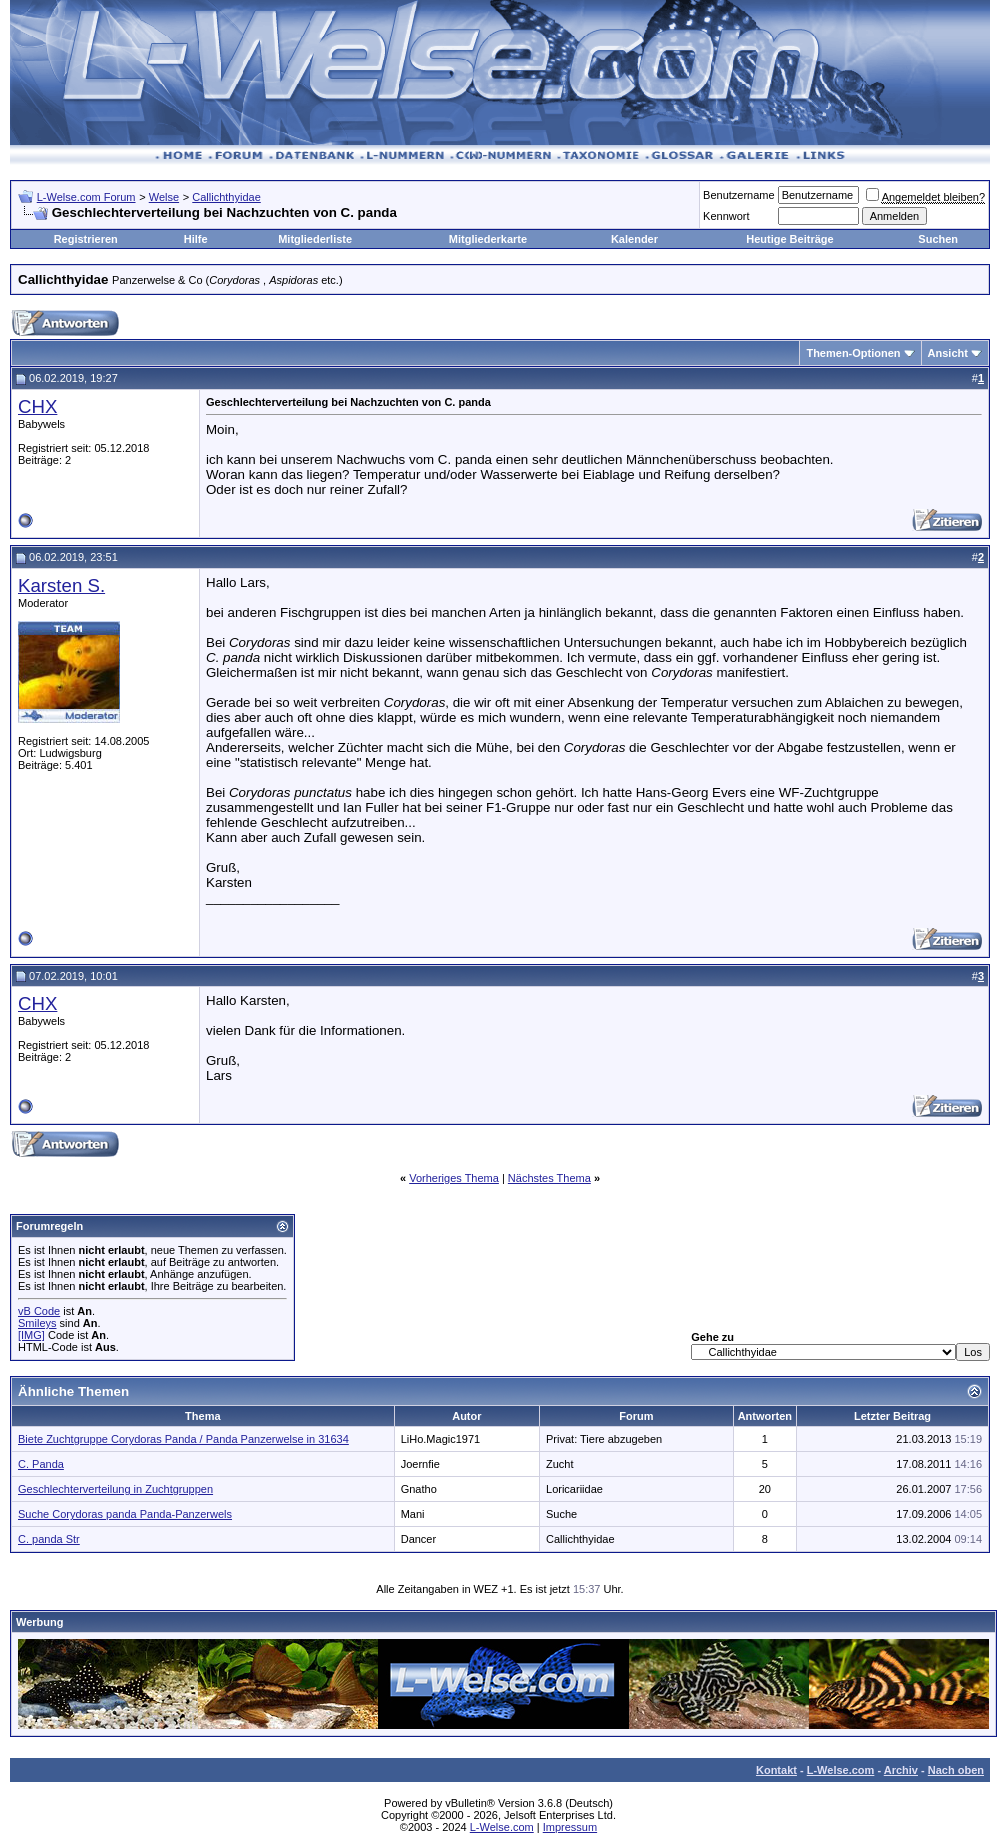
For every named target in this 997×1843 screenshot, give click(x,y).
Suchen (938, 239)
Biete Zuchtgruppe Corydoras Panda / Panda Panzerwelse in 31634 (183, 1439)
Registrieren (86, 239)
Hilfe (196, 239)
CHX (37, 406)
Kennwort (726, 216)
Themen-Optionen (853, 353)
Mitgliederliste (315, 239)
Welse (164, 197)
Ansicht (948, 353)
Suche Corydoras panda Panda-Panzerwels (125, 1514)
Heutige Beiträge (789, 239)
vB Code (39, 1311)
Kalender (634, 239)
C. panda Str (49, 1539)
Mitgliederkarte (488, 239)
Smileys (37, 1323)
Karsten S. (61, 585)
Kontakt (776, 1770)
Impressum (570, 1827)
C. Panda (41, 1464)
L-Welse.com (841, 1770)
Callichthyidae (226, 197)
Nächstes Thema (549, 1178)
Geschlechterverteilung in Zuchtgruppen (115, 1489)
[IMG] (31, 1335)
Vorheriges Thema (454, 1178)
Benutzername (739, 195)
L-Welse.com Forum (86, 197)
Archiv (901, 1770)
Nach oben (956, 1770)
